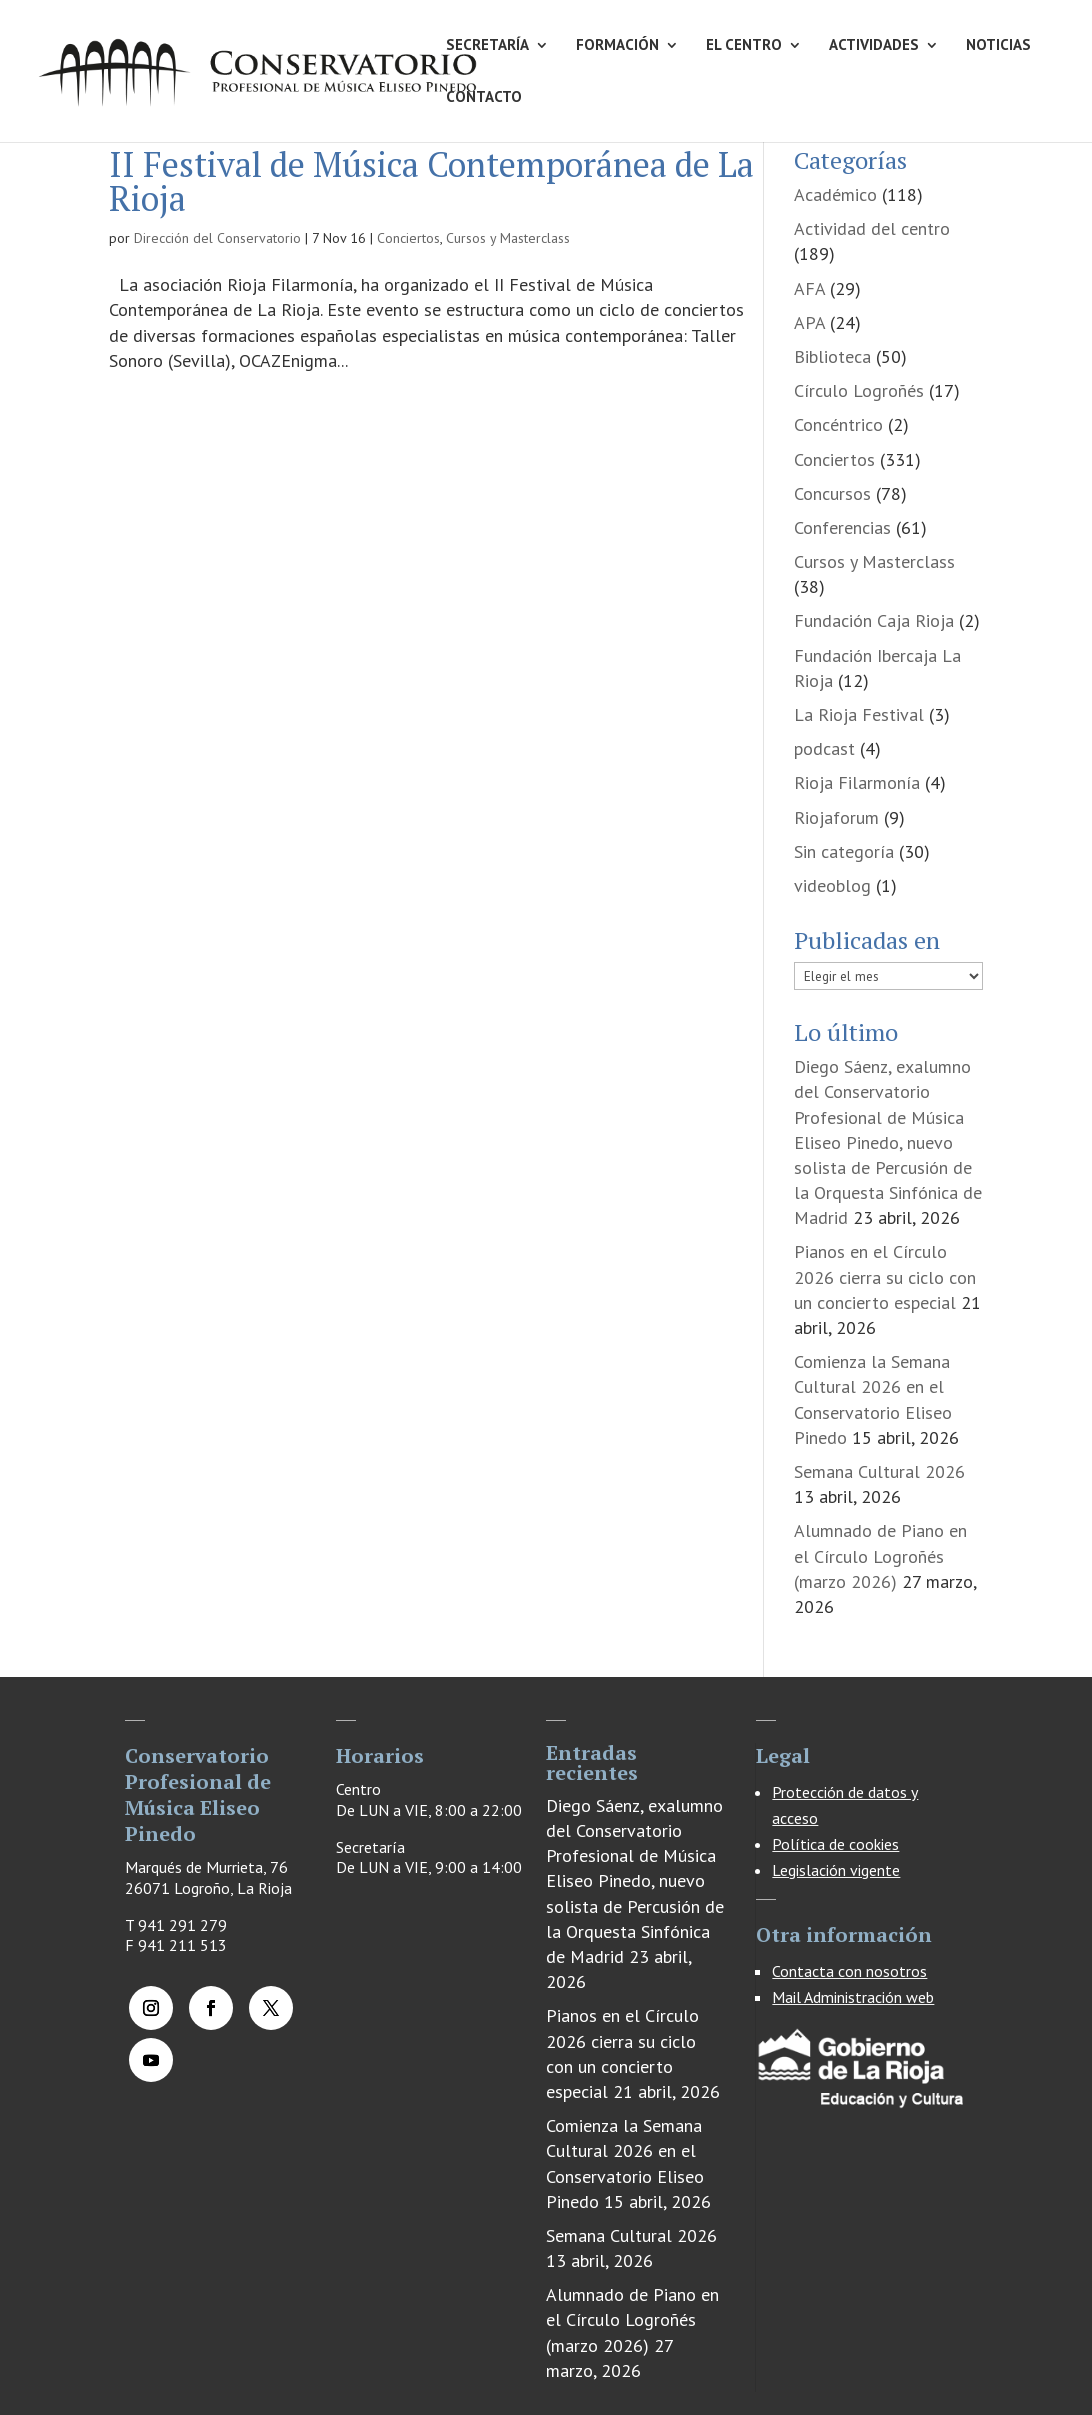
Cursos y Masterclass (508, 238)
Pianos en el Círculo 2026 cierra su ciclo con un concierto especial (885, 1276)
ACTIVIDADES (874, 46)
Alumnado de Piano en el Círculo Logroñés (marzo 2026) (880, 1555)
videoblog (832, 885)
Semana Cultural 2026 (879, 1471)
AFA (809, 288)
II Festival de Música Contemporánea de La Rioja (431, 181)
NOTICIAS (998, 46)
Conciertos (408, 238)
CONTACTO (484, 98)
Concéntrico (838, 424)
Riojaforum (836, 817)
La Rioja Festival (859, 714)
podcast (824, 748)
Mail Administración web (853, 1997)
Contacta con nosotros (849, 1971)
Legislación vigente (836, 1870)
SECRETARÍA (487, 46)
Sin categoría (844, 851)
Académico (835, 194)
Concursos (832, 493)
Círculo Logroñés (859, 390)
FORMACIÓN (617, 46)
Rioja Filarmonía (857, 782)
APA (809, 322)
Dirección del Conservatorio (217, 238)
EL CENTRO (744, 46)
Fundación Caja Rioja (874, 620)
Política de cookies (835, 1844)
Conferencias (842, 527)
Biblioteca (832, 356)
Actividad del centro (872, 228)
